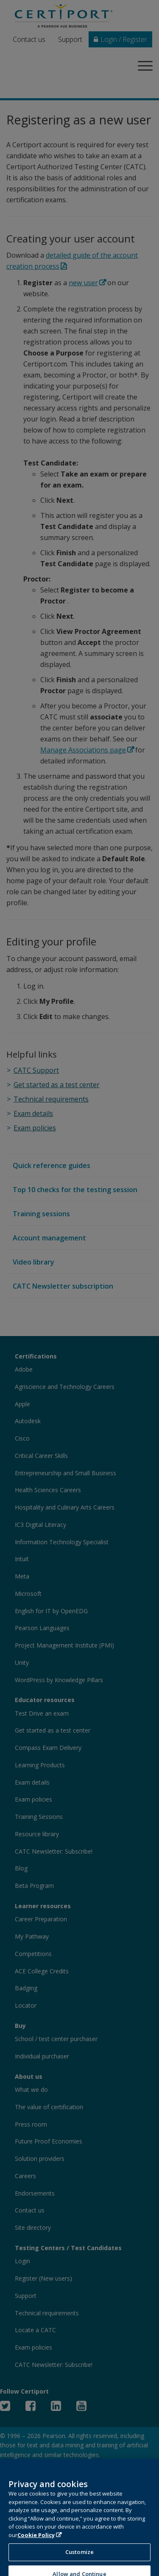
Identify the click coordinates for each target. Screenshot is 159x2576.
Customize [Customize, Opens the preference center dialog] (79, 2558)
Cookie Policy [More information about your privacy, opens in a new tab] (36, 2542)
